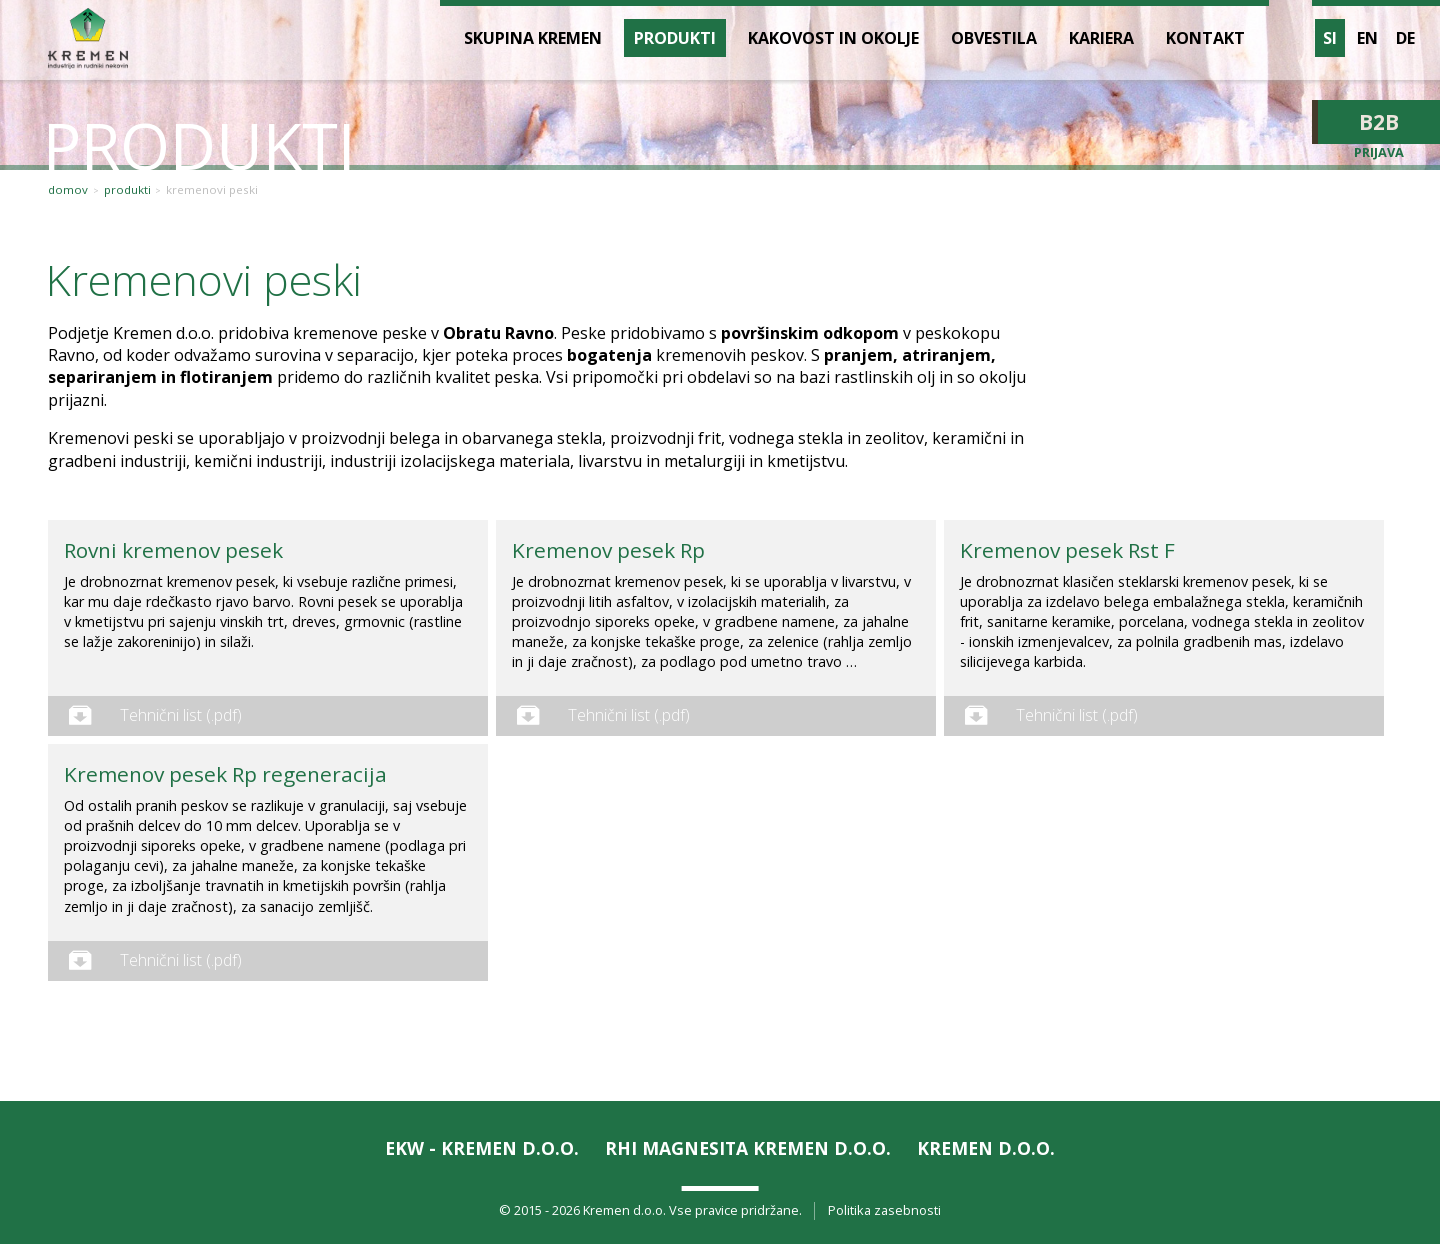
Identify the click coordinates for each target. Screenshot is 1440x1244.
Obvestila (994, 38)
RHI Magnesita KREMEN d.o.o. (748, 1148)
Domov (68, 190)
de (1405, 38)
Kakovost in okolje (833, 38)
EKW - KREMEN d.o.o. (482, 1148)
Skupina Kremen (533, 38)
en (1367, 38)
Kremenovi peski (212, 190)
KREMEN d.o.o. (986, 1148)
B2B (1379, 122)
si (1330, 38)
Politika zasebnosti (884, 1210)
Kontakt (1205, 38)
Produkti (127, 190)
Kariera (1101, 38)
